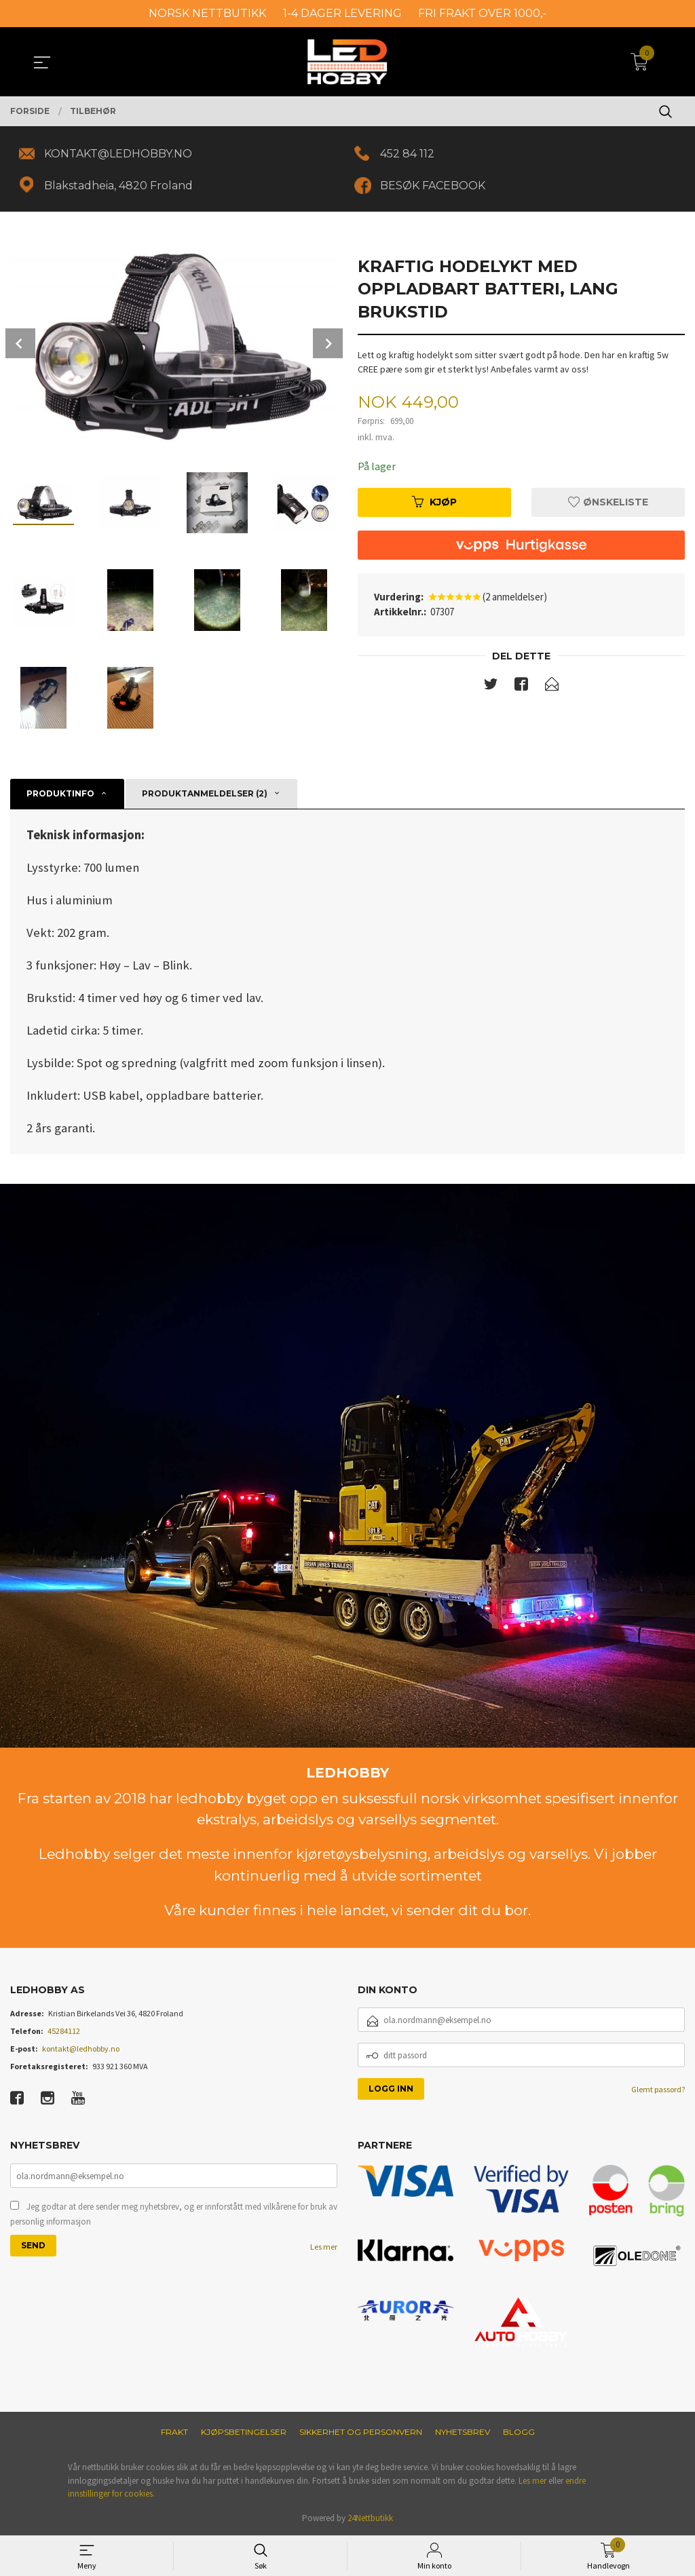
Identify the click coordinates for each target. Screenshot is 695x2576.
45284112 (64, 2031)
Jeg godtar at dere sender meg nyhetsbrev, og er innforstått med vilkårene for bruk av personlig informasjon (173, 2214)
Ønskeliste (608, 502)
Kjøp (434, 502)
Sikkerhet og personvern (360, 2432)
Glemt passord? (658, 2089)
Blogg (519, 2432)
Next (328, 343)
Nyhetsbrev (462, 2432)
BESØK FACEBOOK (432, 185)
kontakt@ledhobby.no (80, 2048)
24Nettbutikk (370, 2518)
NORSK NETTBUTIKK (207, 13)
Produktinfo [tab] (60, 793)
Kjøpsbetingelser (243, 2432)
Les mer (323, 2247)
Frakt (174, 2432)
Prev (20, 343)
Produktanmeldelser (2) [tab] (204, 793)
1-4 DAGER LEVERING (342, 13)
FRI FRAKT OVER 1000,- (482, 13)
